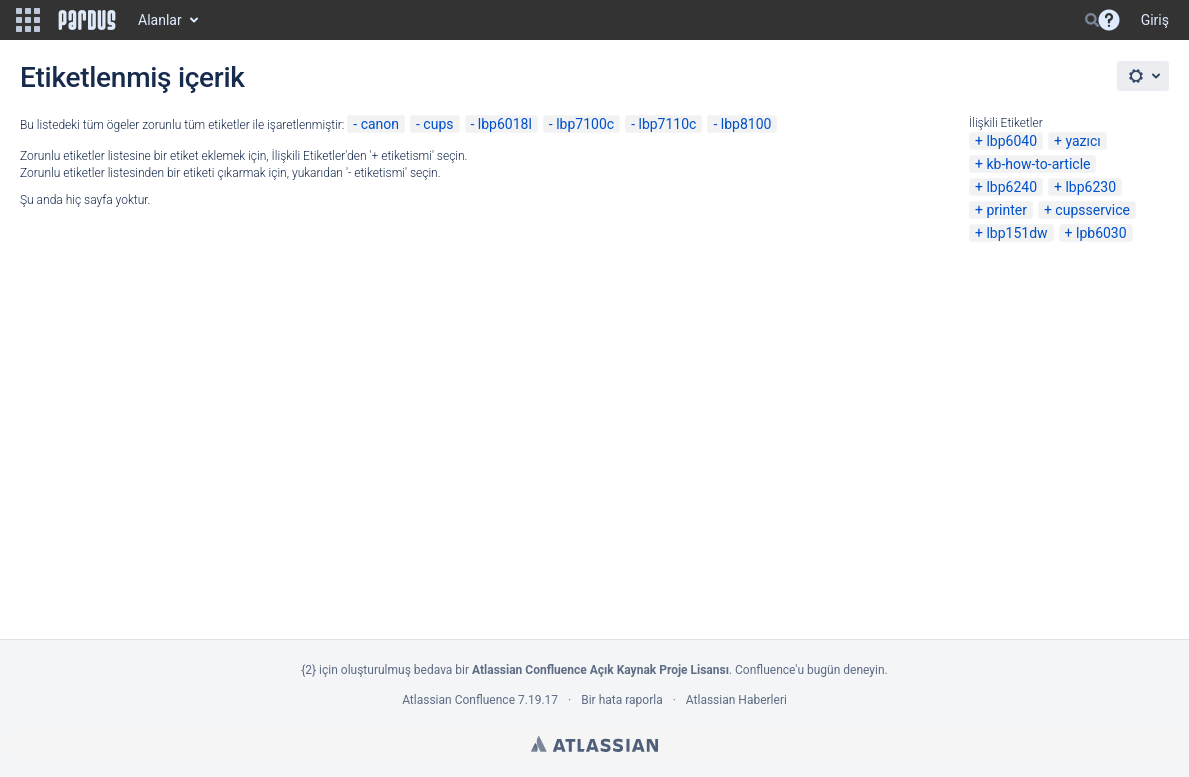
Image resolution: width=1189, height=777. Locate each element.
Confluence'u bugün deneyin (810, 670)
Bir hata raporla (621, 700)
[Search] (1092, 20)
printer (1006, 210)
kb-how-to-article (1038, 164)
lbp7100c (585, 124)
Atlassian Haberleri (736, 700)
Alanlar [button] (160, 20)
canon (380, 124)
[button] (28, 20)
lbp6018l (505, 124)
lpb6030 (1101, 233)
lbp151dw (1016, 233)
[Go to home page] (87, 20)
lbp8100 (746, 124)
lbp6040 (1011, 141)
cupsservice (1092, 210)
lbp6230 (1090, 187)
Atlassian (594, 744)
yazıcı (1082, 141)
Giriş (1155, 20)
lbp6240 (1011, 187)
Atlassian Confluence (458, 700)
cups (438, 124)
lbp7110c (667, 124)
